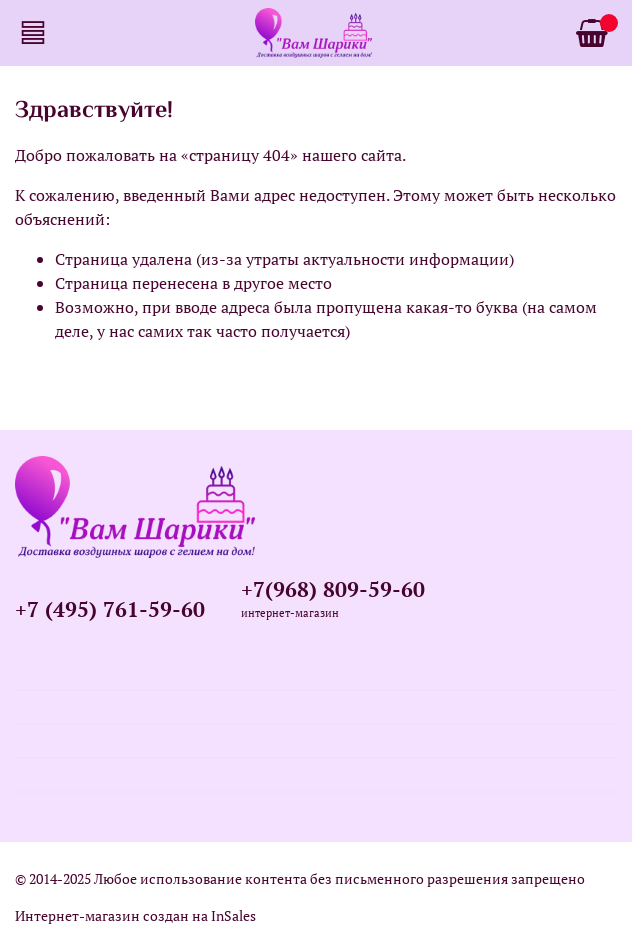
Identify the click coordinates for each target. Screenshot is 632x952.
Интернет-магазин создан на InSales (135, 915)
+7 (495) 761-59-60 (110, 609)
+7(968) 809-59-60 (333, 589)
